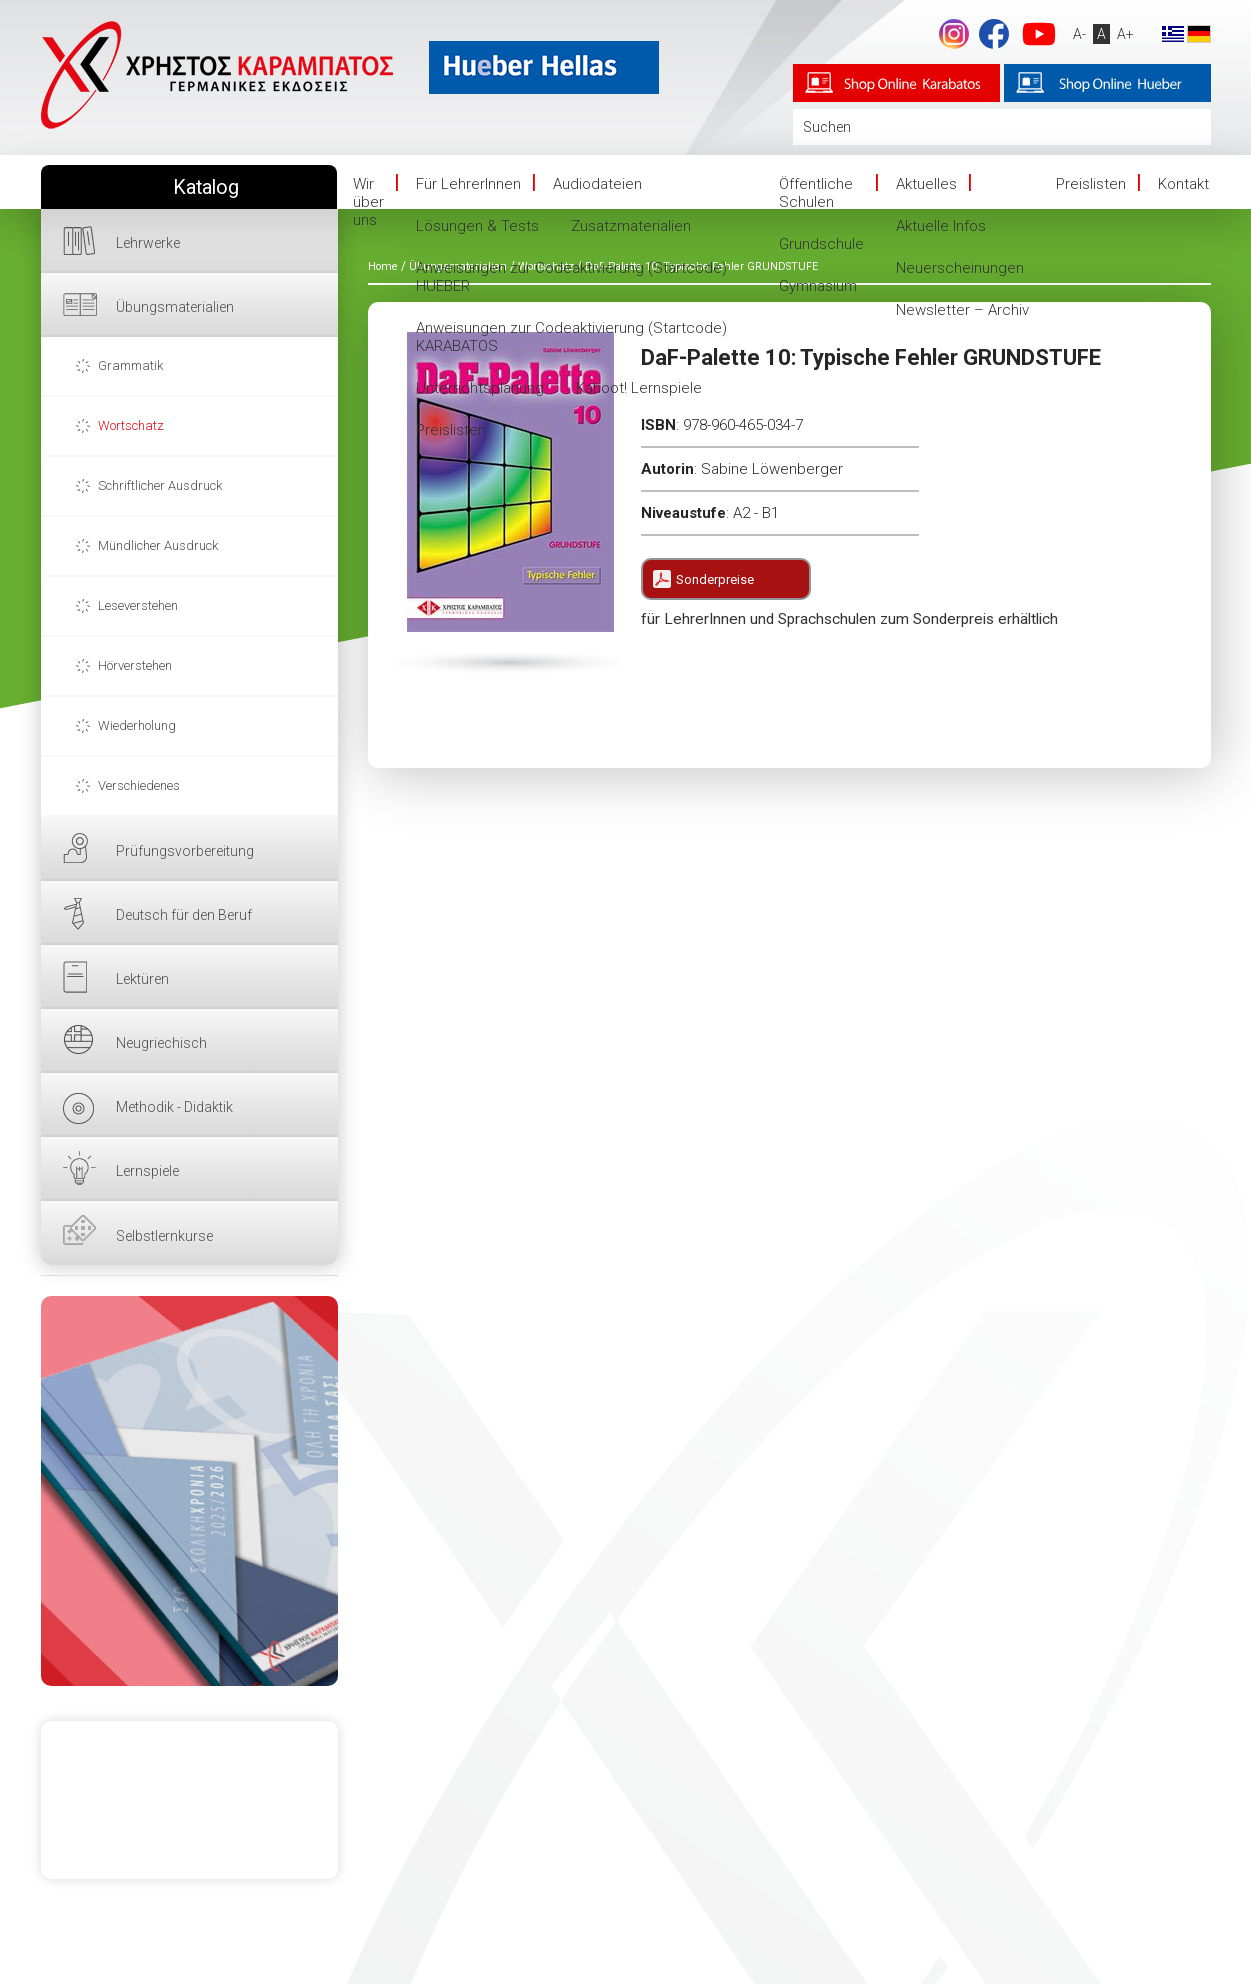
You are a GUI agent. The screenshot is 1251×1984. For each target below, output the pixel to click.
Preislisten (451, 430)
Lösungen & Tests (477, 226)
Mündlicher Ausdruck (158, 545)
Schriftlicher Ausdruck (160, 485)
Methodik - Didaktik (174, 1107)
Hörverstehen (135, 665)
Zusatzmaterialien (631, 226)
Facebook (993, 34)
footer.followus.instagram (953, 34)
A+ (1124, 34)
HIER (189, 1491)
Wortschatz (131, 425)
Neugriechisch (161, 1043)
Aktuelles (926, 184)
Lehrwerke (148, 243)
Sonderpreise (715, 579)
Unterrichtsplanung (480, 388)
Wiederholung (137, 725)
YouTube (1038, 34)
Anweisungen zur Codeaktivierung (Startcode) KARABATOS (571, 337)
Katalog (206, 187)
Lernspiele (147, 1171)
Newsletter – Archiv (962, 310)
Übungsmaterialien (175, 307)
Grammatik (130, 365)
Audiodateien (597, 184)
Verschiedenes (139, 785)
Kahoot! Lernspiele (639, 388)
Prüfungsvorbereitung (185, 851)
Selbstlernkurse (164, 1236)
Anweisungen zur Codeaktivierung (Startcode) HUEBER (571, 277)
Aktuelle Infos (941, 226)
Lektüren (142, 979)
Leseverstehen (138, 605)
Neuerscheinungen (960, 268)
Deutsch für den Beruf (184, 915)
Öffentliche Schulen (816, 193)
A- (1078, 34)
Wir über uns (368, 202)
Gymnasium (818, 286)
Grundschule (821, 244)
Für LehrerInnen (468, 184)
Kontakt (1183, 184)
